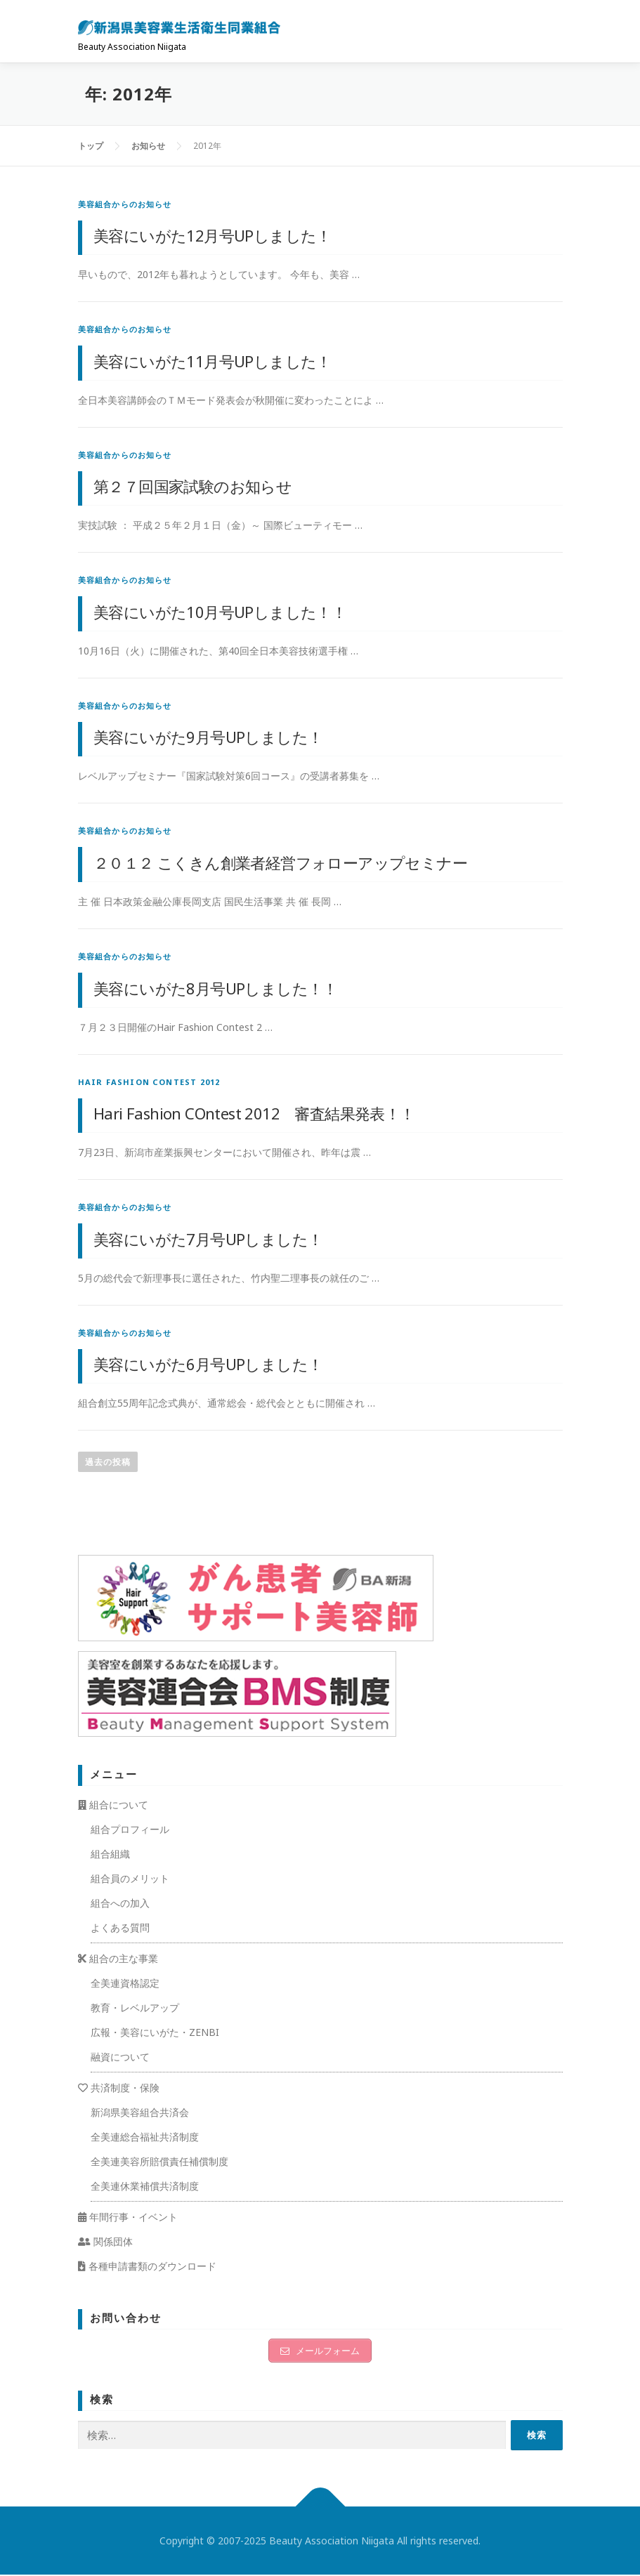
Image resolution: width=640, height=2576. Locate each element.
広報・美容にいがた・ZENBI (155, 2032)
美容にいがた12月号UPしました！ (212, 235)
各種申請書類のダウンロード (147, 2266)
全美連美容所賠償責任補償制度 (159, 2161)
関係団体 (105, 2241)
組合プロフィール (130, 1829)
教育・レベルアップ (135, 2007)
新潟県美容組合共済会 (140, 2112)
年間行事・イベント (128, 2216)
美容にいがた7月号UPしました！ (207, 1238)
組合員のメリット (130, 1878)
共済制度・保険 (118, 2087)
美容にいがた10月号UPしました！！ (219, 611)
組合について (113, 1804)
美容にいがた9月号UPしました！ (207, 736)
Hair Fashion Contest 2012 (149, 1082)
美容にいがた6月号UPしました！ (207, 1363)
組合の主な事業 (118, 1958)
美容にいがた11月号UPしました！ (212, 361)
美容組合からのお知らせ (125, 204)
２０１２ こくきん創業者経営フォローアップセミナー (280, 862)
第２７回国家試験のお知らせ (192, 486)
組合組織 (110, 1853)
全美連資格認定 (125, 1983)
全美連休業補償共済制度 (145, 2186)
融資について (120, 2056)
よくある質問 (120, 1927)
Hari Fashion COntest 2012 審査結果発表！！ (254, 1113)
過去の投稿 (108, 1462)
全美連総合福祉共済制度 (145, 2136)
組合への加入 (120, 1903)
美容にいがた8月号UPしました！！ (215, 988)
